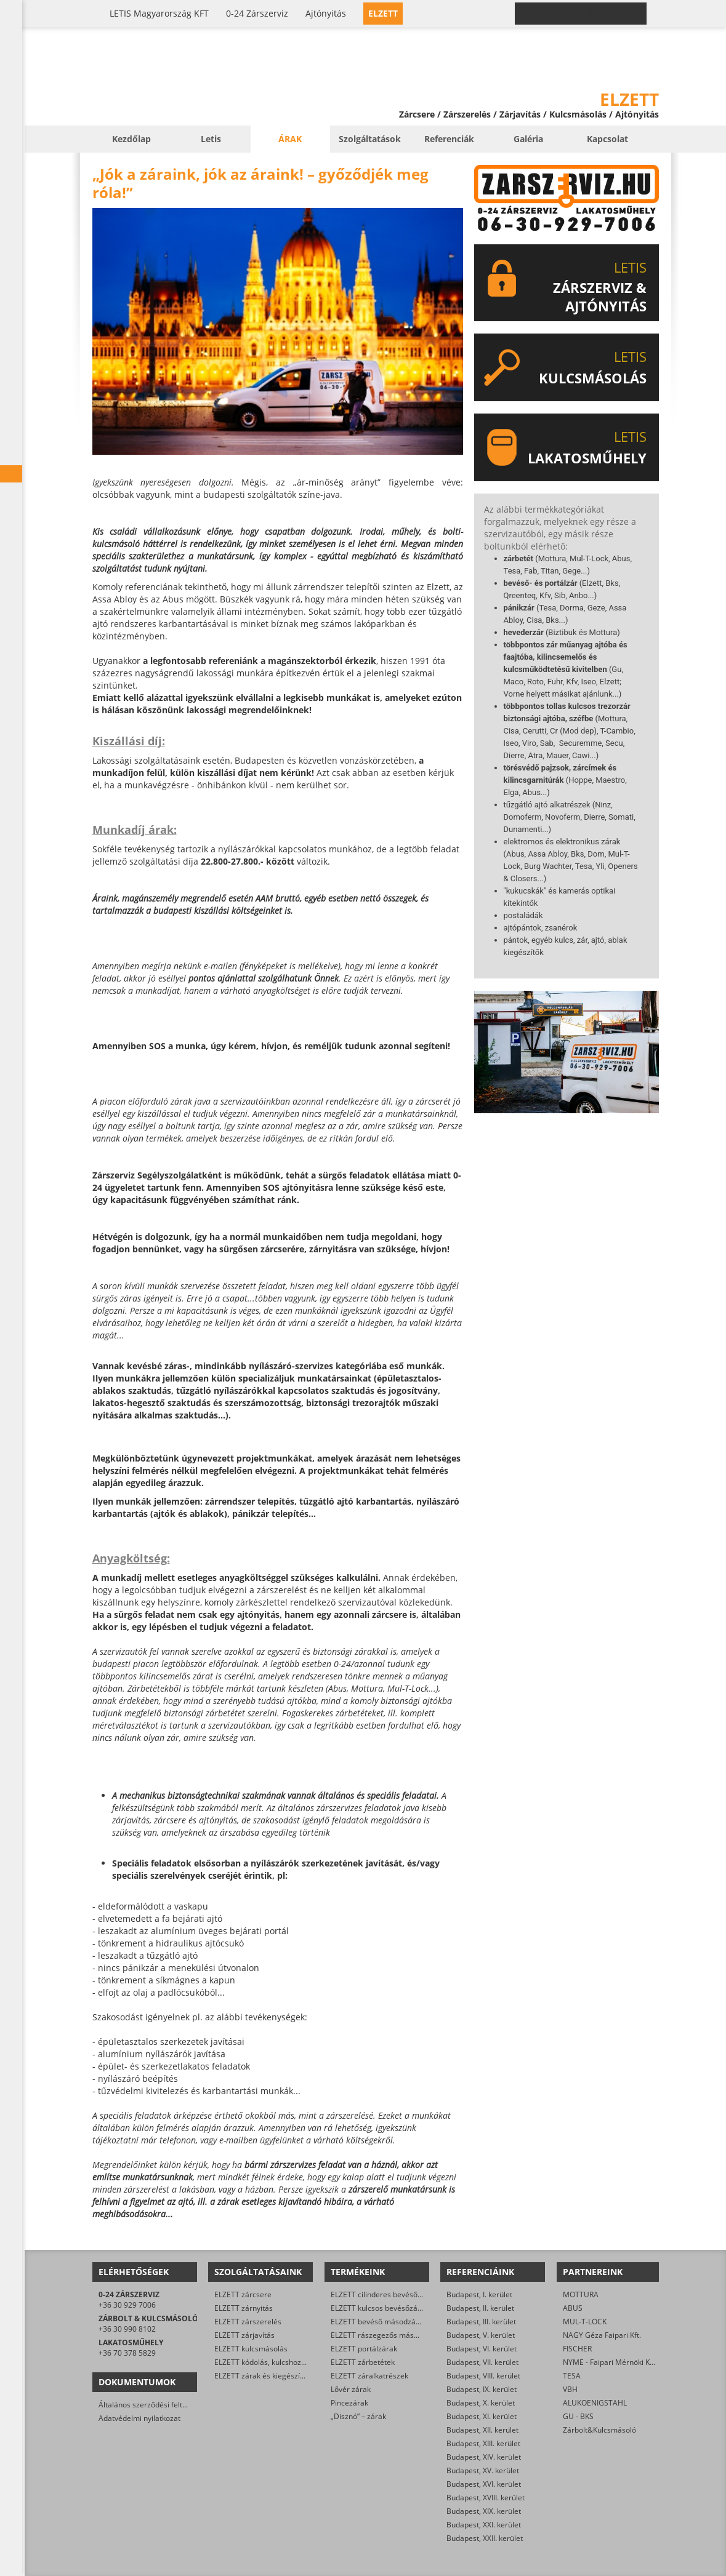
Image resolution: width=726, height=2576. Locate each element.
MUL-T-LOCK (585, 2321)
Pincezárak (349, 2403)
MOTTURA (581, 2294)
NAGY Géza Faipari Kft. (602, 2335)
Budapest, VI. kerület (481, 2348)
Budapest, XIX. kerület (483, 2511)
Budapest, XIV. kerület (483, 2457)
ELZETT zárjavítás (244, 2335)
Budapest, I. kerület (479, 2294)
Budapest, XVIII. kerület (485, 2497)
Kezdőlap (131, 139)
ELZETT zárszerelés (247, 2321)
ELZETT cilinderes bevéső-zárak (385, 2294)
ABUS (573, 2308)
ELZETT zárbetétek (363, 2362)
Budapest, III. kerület (481, 2321)
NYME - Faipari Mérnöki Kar (610, 2362)
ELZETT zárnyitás (243, 2308)
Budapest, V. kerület (480, 2335)
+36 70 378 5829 (127, 2353)
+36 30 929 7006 (127, 2305)
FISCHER (577, 2348)
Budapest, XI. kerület (481, 2416)
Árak (290, 139)
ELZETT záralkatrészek (369, 2375)
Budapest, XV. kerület (482, 2470)
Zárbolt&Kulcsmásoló (599, 2430)
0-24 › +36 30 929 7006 (588, 13)
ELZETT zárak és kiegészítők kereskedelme (287, 2375)
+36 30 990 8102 (127, 2329)
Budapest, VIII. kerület (483, 2375)
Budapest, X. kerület (480, 2403)
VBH (570, 2389)
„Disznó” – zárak (358, 2416)
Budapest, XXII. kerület (484, 2538)
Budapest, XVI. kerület (483, 2484)
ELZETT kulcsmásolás (251, 2348)
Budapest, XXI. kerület (483, 2524)
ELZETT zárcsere (243, 2294)
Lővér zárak (351, 2389)
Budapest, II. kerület (480, 2308)
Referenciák (449, 139)
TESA (572, 2375)
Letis (211, 139)
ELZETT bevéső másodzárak (379, 2321)
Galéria (528, 139)
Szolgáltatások (370, 139)
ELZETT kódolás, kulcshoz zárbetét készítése (290, 2362)
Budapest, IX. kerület (481, 2389)
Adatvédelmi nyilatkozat (139, 2418)
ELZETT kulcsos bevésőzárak (380, 2308)
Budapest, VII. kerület (482, 2362)
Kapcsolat (607, 139)
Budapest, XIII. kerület (483, 2443)
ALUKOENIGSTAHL (595, 2403)
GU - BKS (578, 2416)
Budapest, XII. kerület (482, 2430)
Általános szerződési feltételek (151, 2404)
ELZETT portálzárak (364, 2348)
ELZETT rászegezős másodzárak (386, 2335)
